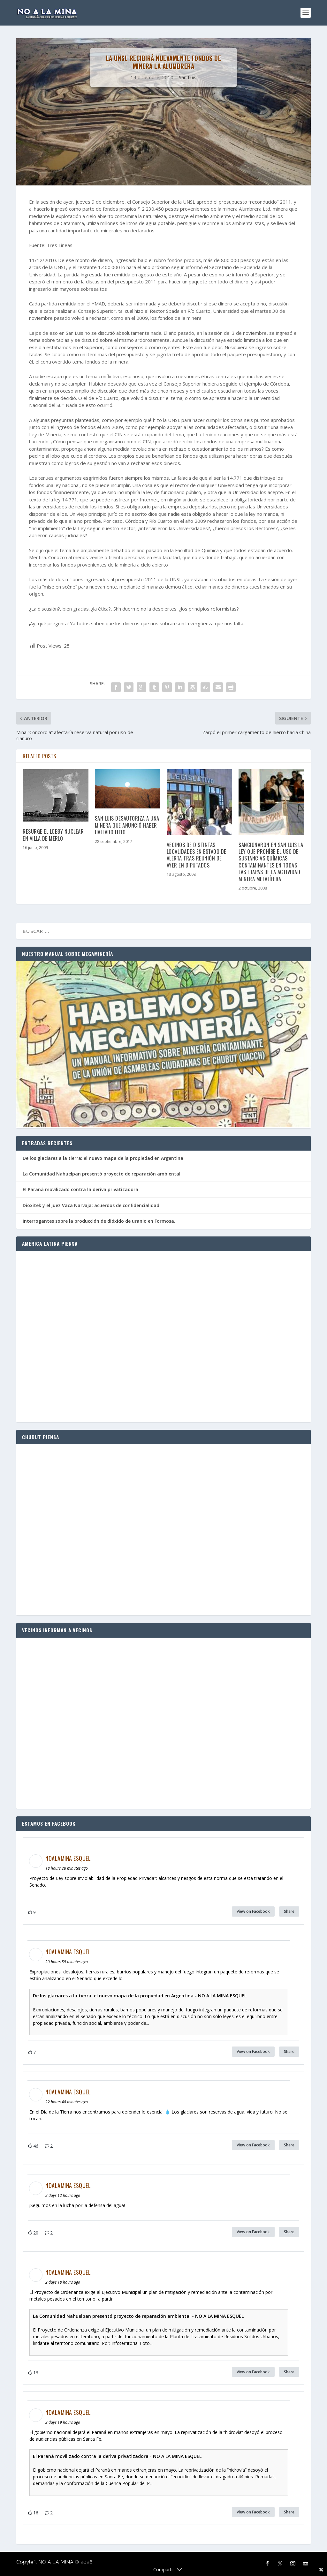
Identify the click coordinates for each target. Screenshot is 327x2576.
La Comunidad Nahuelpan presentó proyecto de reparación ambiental (101, 1174)
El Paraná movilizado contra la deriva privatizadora (80, 1189)
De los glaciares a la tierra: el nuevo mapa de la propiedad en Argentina (103, 1158)
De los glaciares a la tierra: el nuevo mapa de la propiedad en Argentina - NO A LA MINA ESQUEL (140, 1996)
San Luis (187, 77)
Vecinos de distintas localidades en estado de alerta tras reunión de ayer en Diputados (196, 855)
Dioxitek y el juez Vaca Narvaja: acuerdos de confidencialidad (91, 1205)
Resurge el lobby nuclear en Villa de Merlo (53, 834)
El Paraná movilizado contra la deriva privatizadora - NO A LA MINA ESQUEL (117, 2456)
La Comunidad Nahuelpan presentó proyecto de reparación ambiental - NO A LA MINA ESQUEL (138, 2316)
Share (289, 1911)
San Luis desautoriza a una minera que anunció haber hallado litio (127, 825)
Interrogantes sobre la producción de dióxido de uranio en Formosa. (99, 1221)
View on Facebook (253, 1911)
